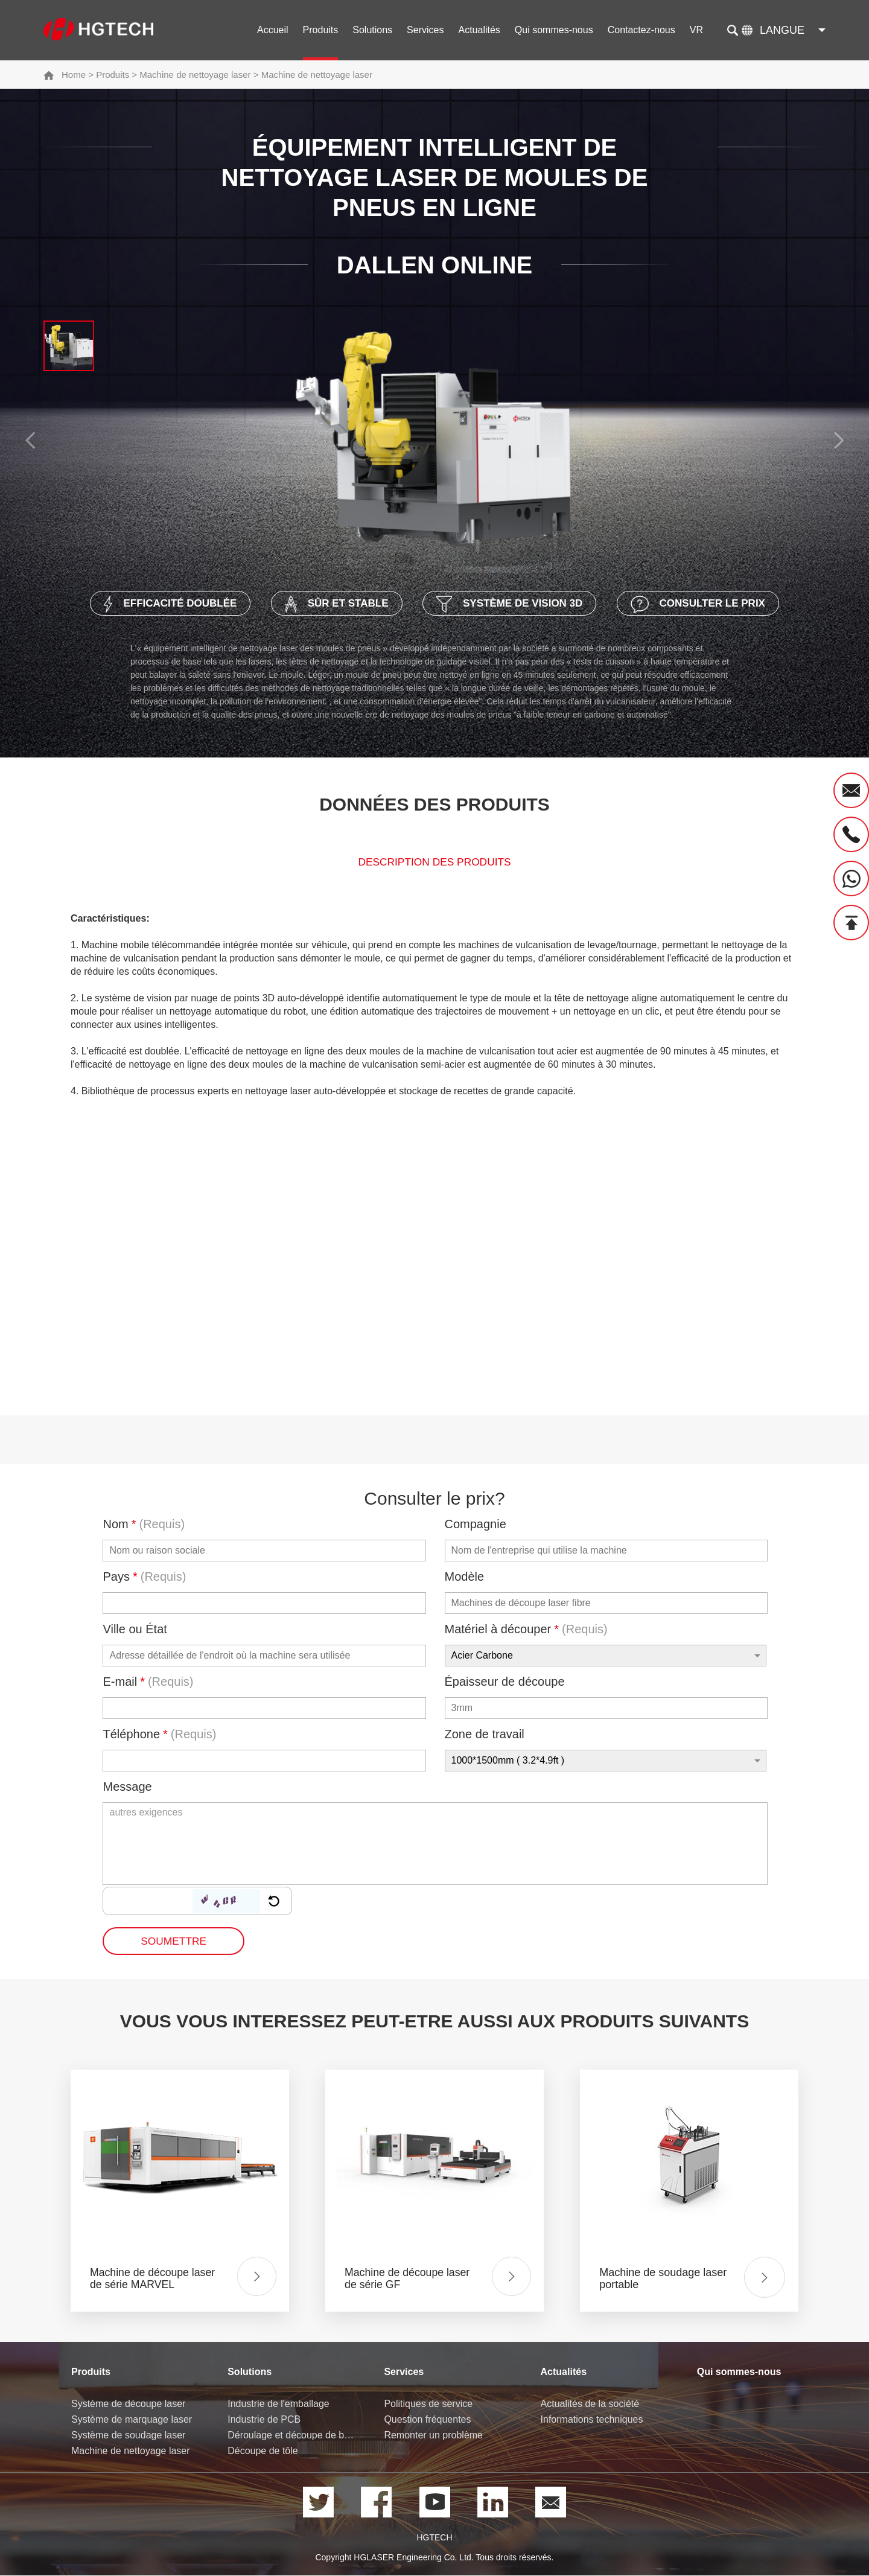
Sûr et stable (330, 604)
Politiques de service (428, 2405)
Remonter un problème (433, 2436)
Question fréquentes (427, 2420)
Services (425, 30)
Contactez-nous (641, 30)
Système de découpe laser (128, 2405)
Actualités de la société (590, 2405)
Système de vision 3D (515, 604)
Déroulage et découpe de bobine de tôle (292, 2436)
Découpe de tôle (263, 2452)
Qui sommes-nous (554, 30)
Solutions (372, 30)
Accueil (272, 30)
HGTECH (434, 2538)
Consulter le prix (717, 604)
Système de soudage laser (128, 2436)
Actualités (479, 30)
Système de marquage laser (131, 2420)
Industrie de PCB (264, 2420)
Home (74, 74)
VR (696, 30)
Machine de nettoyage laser (194, 74)
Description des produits (434, 864)
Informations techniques (592, 2420)
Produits (321, 30)
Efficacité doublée (151, 604)
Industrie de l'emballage (278, 2405)
